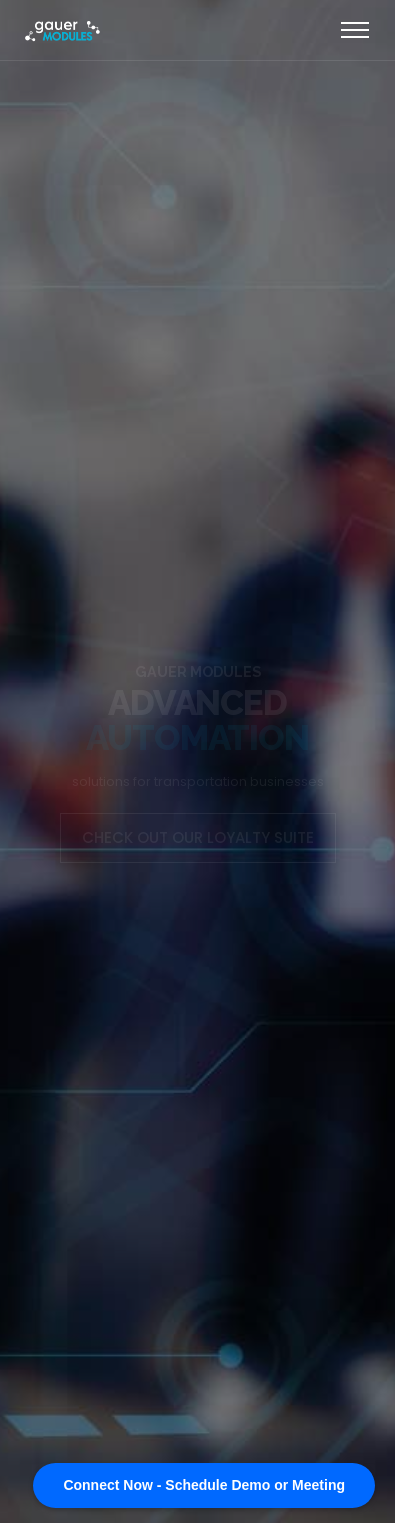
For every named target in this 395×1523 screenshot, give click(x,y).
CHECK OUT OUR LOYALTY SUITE (198, 837)
